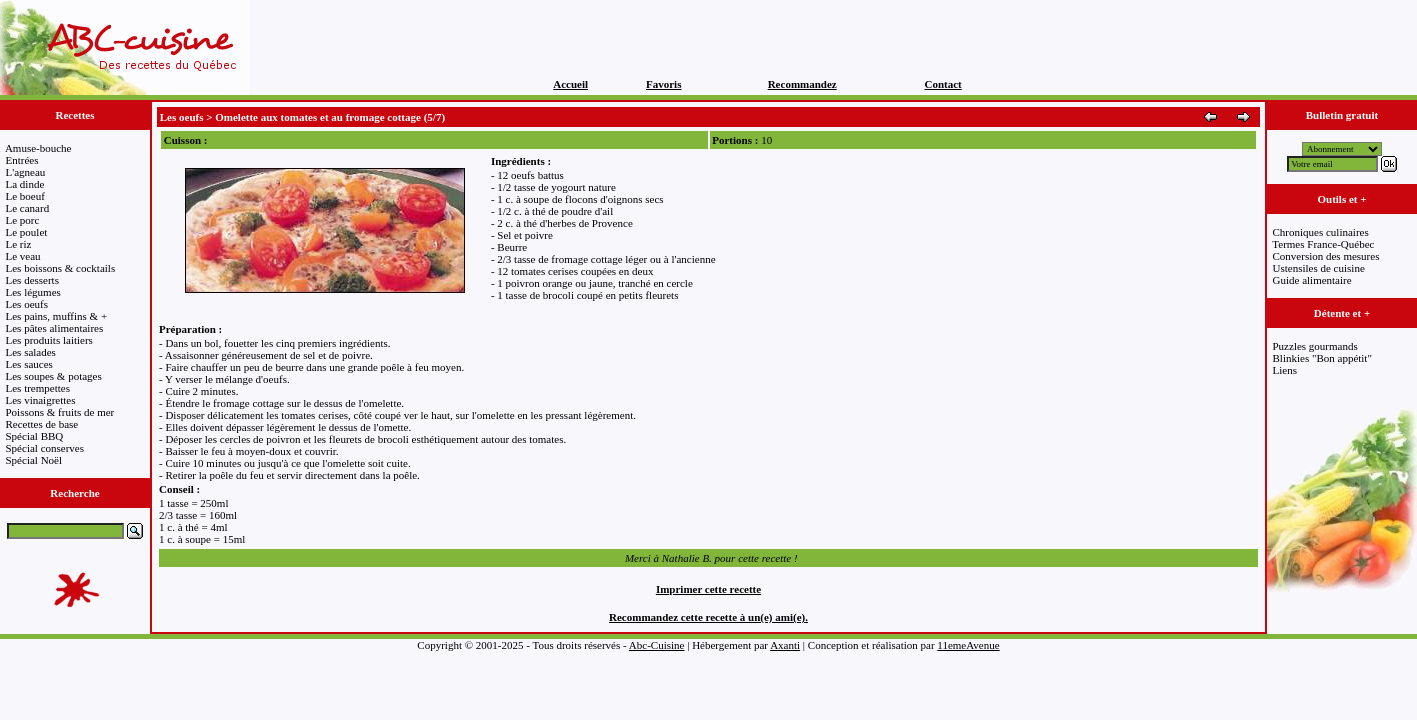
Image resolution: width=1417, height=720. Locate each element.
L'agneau (26, 172)
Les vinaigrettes (41, 400)
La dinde (25, 184)
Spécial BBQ (35, 436)
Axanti (785, 645)
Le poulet (27, 232)
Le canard (28, 208)
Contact (942, 84)
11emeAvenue (968, 645)
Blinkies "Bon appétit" (1322, 358)
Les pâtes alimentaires (55, 328)
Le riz (19, 244)
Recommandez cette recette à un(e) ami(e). (708, 617)
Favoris (663, 84)
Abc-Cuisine (657, 645)
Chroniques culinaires (1321, 232)
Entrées (22, 160)
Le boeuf (25, 196)
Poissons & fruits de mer (60, 412)
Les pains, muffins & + (57, 316)
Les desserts (32, 280)
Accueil (570, 84)
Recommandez (802, 84)
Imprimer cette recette (708, 589)
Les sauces (29, 364)
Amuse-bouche (38, 148)
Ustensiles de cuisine (1319, 268)
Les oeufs (27, 304)
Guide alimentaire (1312, 280)
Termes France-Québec (1323, 244)
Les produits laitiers (49, 340)
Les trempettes (38, 388)
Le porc (23, 220)
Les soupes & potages (54, 376)
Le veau (23, 256)
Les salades (31, 352)
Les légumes (33, 292)
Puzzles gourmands (1315, 346)
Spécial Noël (34, 460)
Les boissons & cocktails (61, 268)
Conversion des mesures (1326, 256)
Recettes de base (42, 424)
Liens (1285, 370)
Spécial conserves (45, 448)
